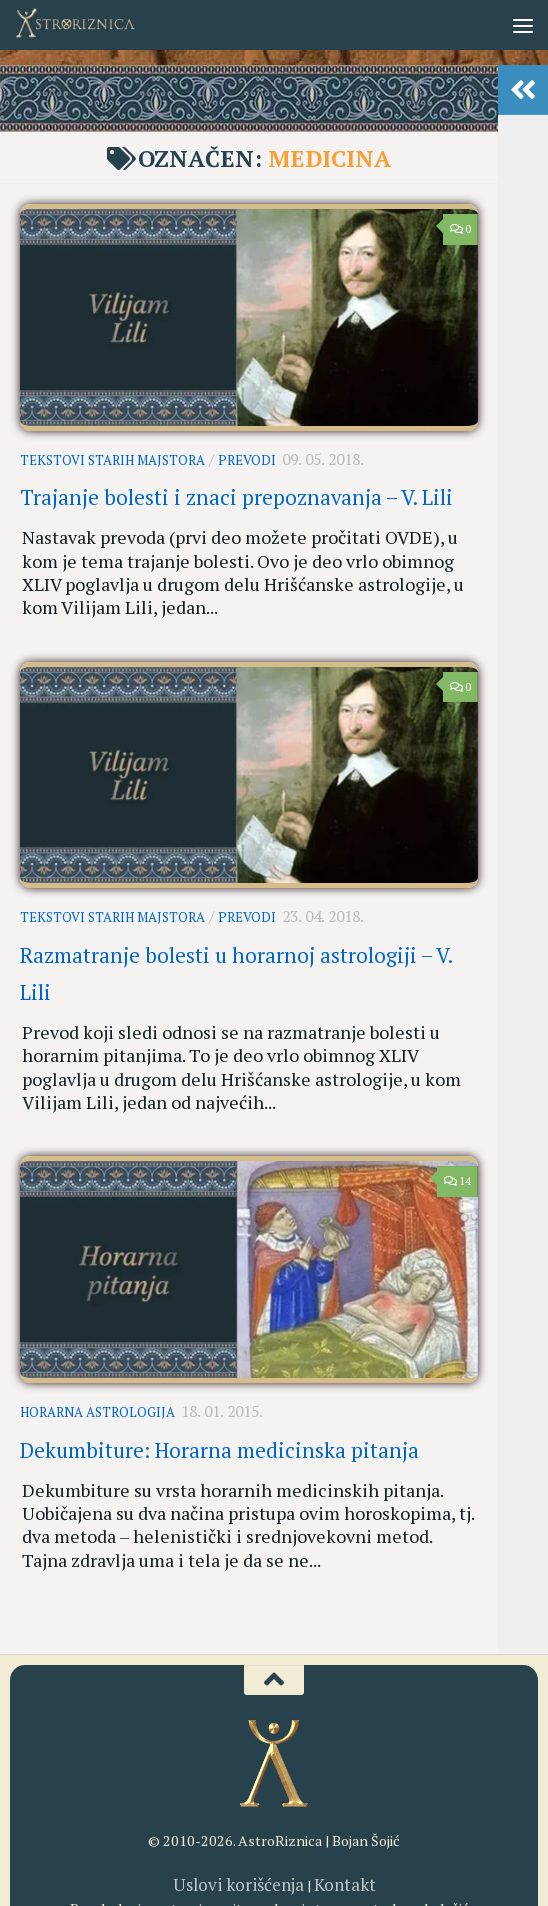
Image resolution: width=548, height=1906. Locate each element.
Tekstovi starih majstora (112, 457)
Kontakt (333, 1758)
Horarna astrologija (97, 1311)
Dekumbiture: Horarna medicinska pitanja (219, 1342)
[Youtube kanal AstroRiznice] (274, 1846)
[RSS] (346, 1846)
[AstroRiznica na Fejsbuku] (202, 1846)
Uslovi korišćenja (243, 1758)
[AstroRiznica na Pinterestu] (310, 1846)
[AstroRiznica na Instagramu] (238, 1846)
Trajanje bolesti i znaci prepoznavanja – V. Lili (236, 487)
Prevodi (245, 457)
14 (457, 1083)
